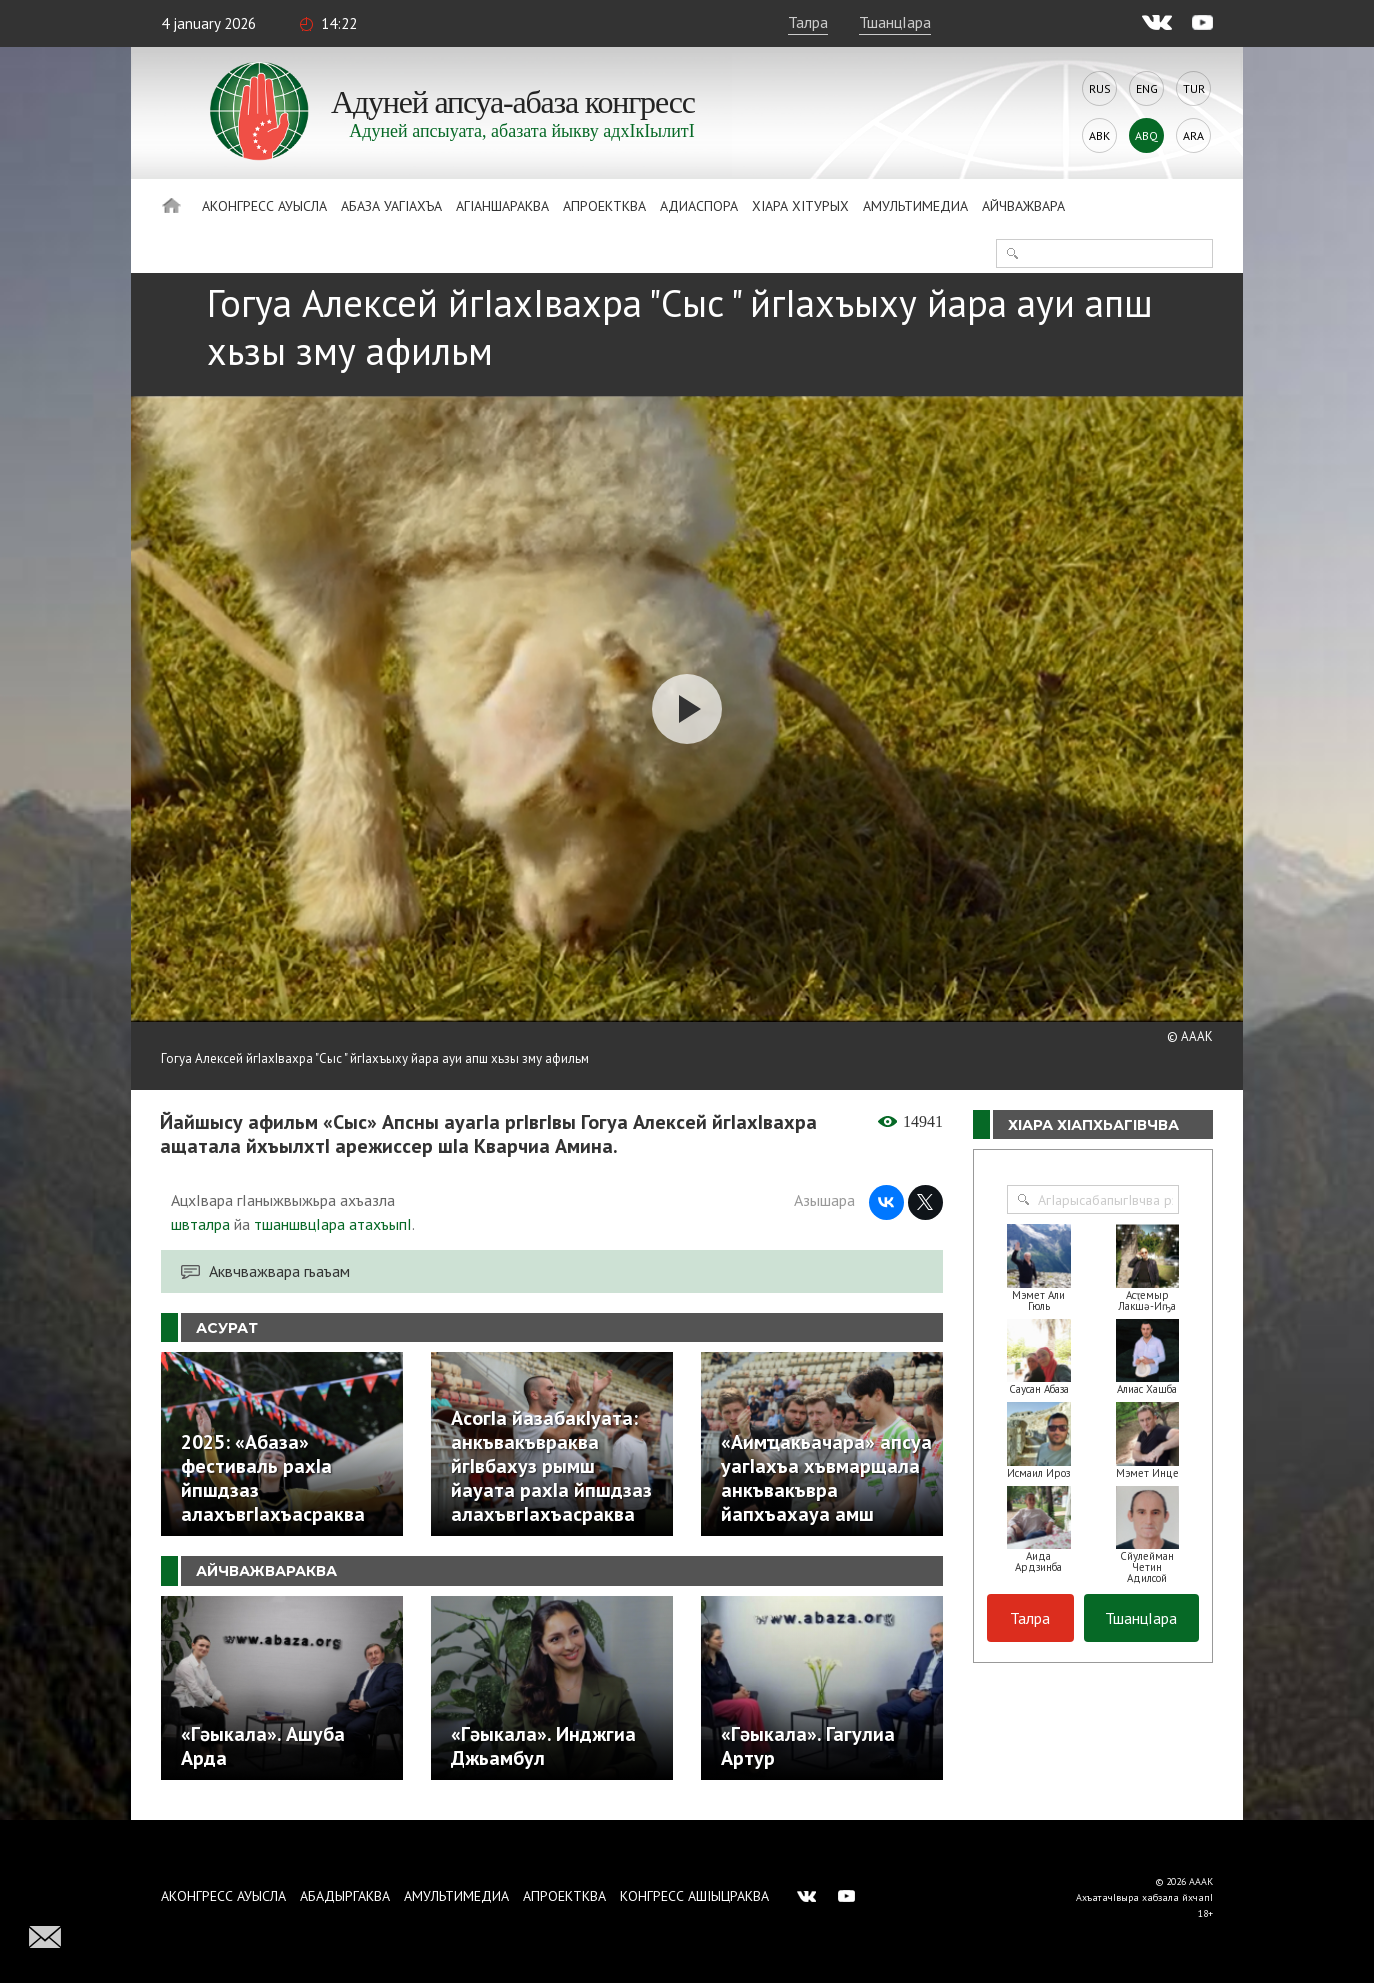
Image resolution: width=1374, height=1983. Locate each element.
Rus (1100, 88)
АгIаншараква (502, 206)
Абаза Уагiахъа (391, 206)
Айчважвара (1023, 206)
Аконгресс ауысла (264, 206)
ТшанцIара (895, 22)
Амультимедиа (915, 206)
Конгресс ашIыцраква (694, 1896)
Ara (1193, 135)
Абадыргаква (345, 1896)
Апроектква (604, 206)
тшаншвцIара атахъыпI (333, 1224)
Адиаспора (699, 206)
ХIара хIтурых (800, 206)
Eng (1147, 88)
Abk (1099, 135)
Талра (808, 22)
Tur (1194, 88)
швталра (200, 1224)
